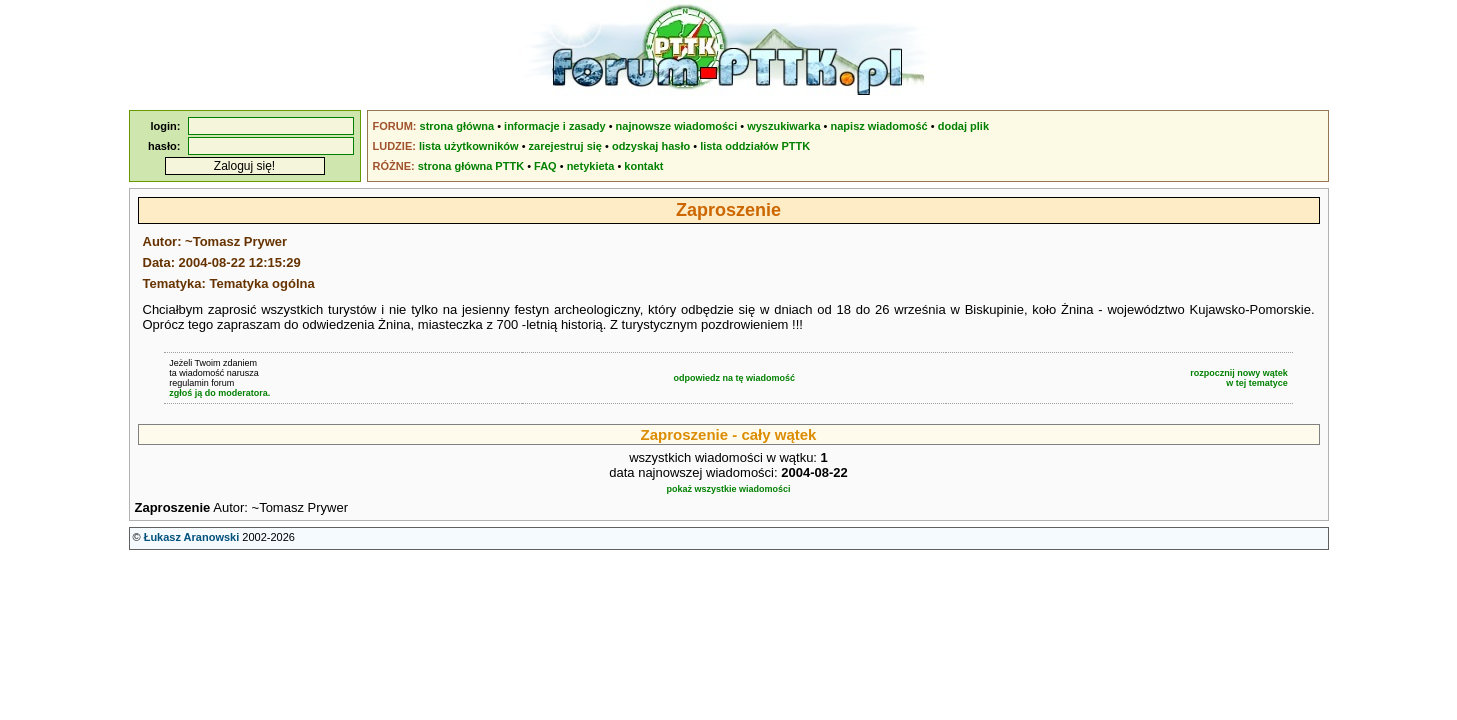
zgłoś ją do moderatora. (219, 393)
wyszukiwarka (783, 126)
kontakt (643, 166)
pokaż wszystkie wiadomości (728, 489)
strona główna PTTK (471, 166)
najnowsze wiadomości (677, 126)
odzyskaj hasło (651, 146)
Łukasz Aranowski (192, 537)
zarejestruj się (565, 146)
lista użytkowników (469, 146)
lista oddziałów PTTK (755, 146)
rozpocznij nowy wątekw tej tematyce (1239, 378)
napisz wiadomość (879, 126)
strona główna (457, 126)
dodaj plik (963, 126)
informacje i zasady (555, 126)
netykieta (591, 166)
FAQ (545, 166)
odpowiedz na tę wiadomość (734, 378)
